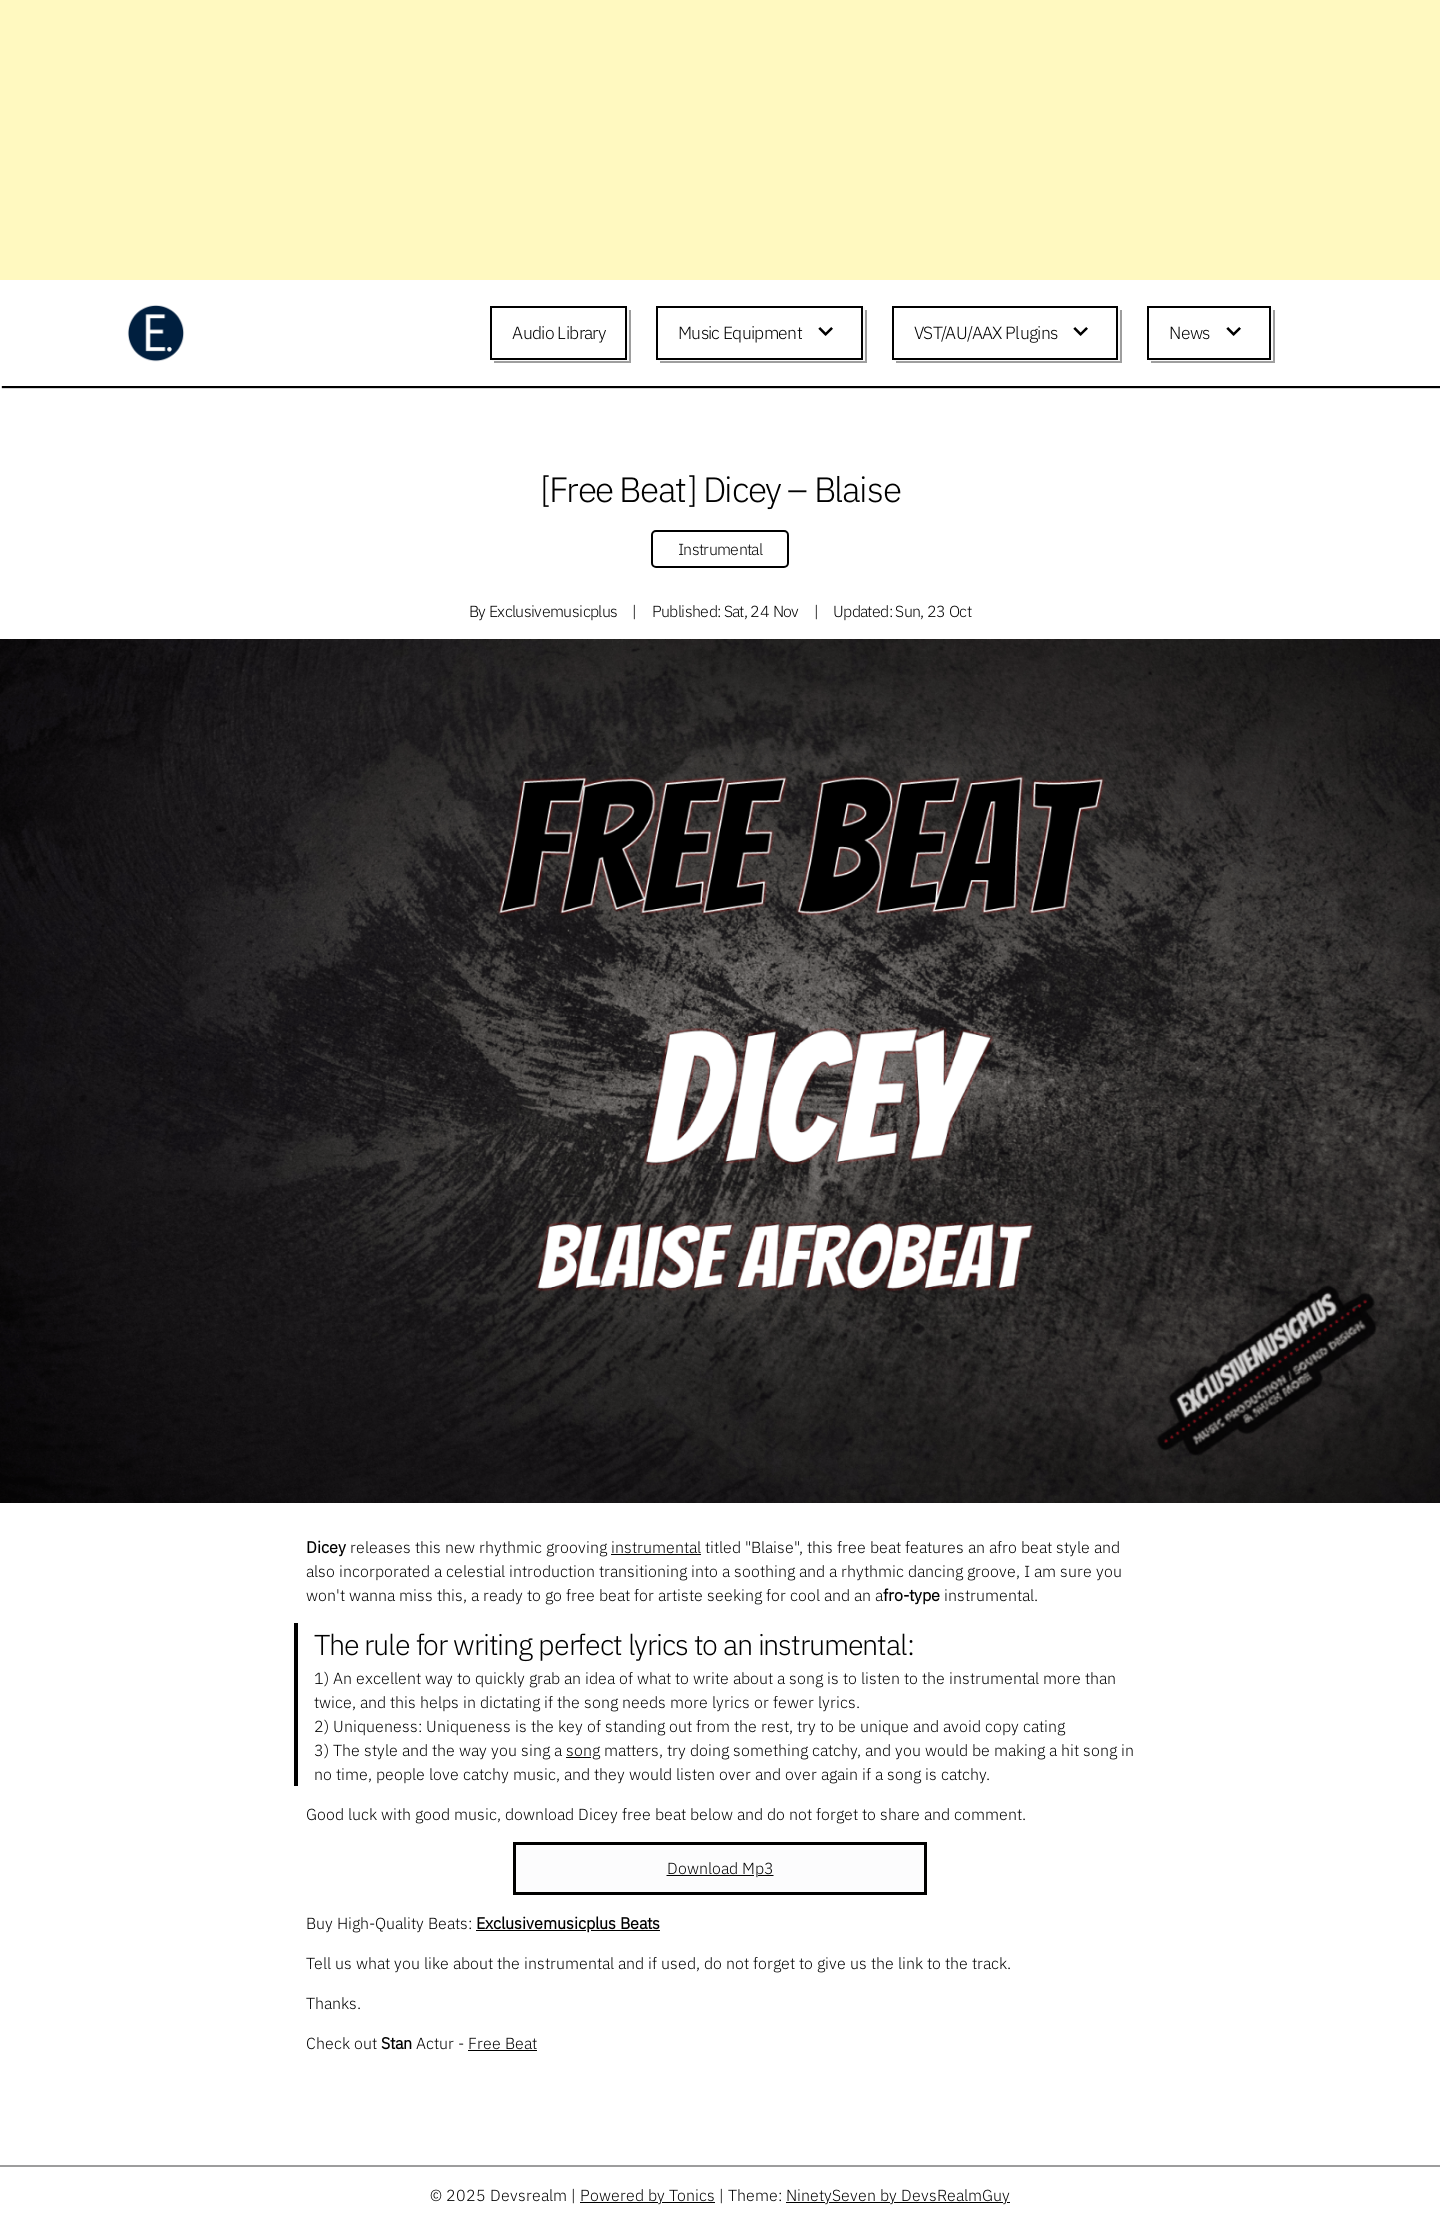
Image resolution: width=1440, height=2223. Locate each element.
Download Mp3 (720, 1868)
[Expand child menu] (829, 333)
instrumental (656, 1547)
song (583, 1750)
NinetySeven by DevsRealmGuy (898, 2195)
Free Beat (502, 2043)
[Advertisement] (600, 140)
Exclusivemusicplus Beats (568, 1923)
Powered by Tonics (647, 2195)
